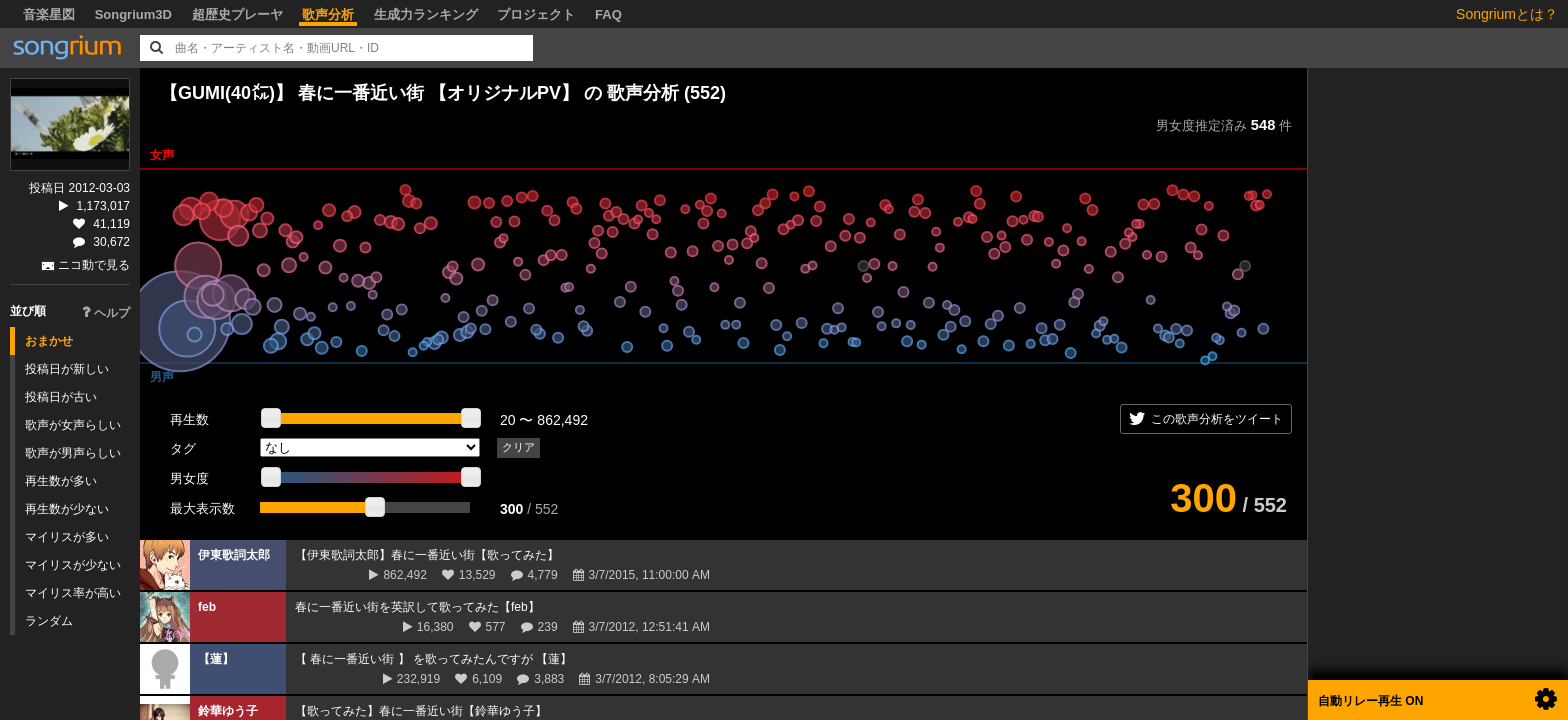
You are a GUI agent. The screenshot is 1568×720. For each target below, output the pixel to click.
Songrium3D (133, 14)
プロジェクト (536, 14)
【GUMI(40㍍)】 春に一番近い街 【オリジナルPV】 (369, 93)
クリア (518, 447)
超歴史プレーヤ (237, 14)
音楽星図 (49, 14)
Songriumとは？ (1507, 14)
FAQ (608, 14)
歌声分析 (328, 14)
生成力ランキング (426, 14)
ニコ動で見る (94, 265)
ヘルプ (106, 313)
